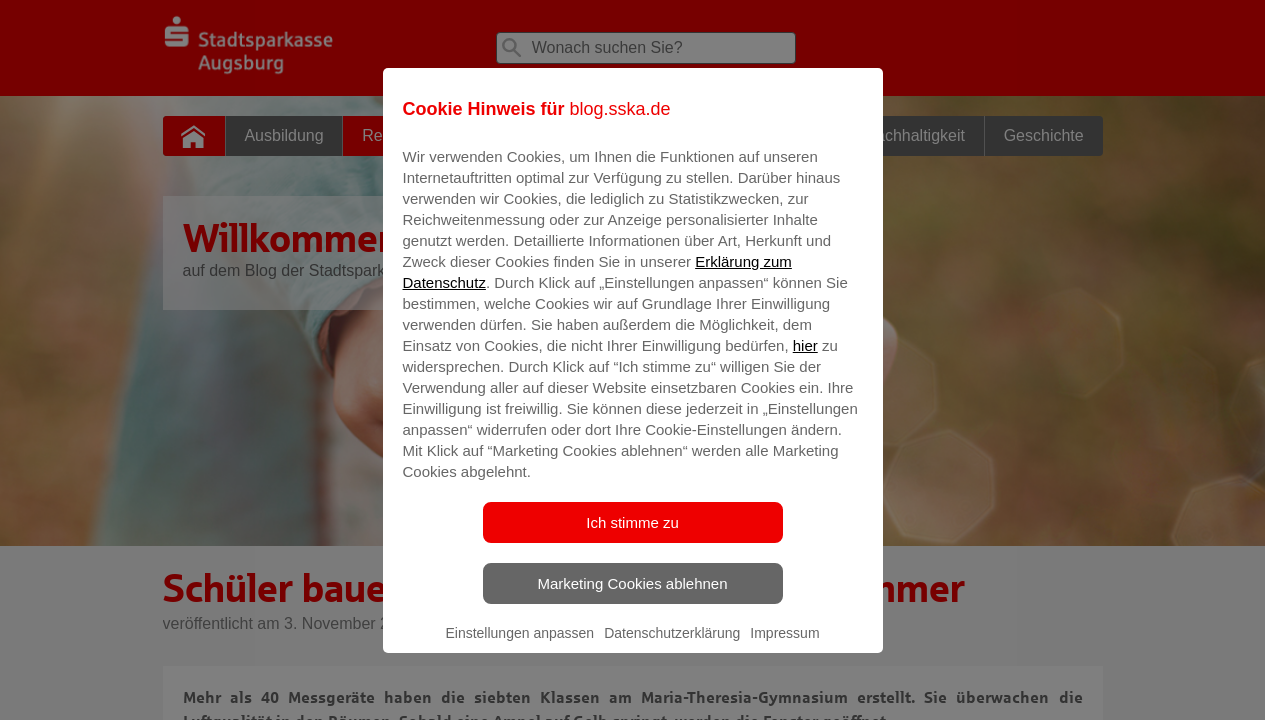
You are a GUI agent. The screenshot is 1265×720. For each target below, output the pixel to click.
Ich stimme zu (632, 536)
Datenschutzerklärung (672, 647)
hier (805, 359)
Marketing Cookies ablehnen (632, 597)
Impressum (784, 647)
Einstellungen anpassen (519, 647)
